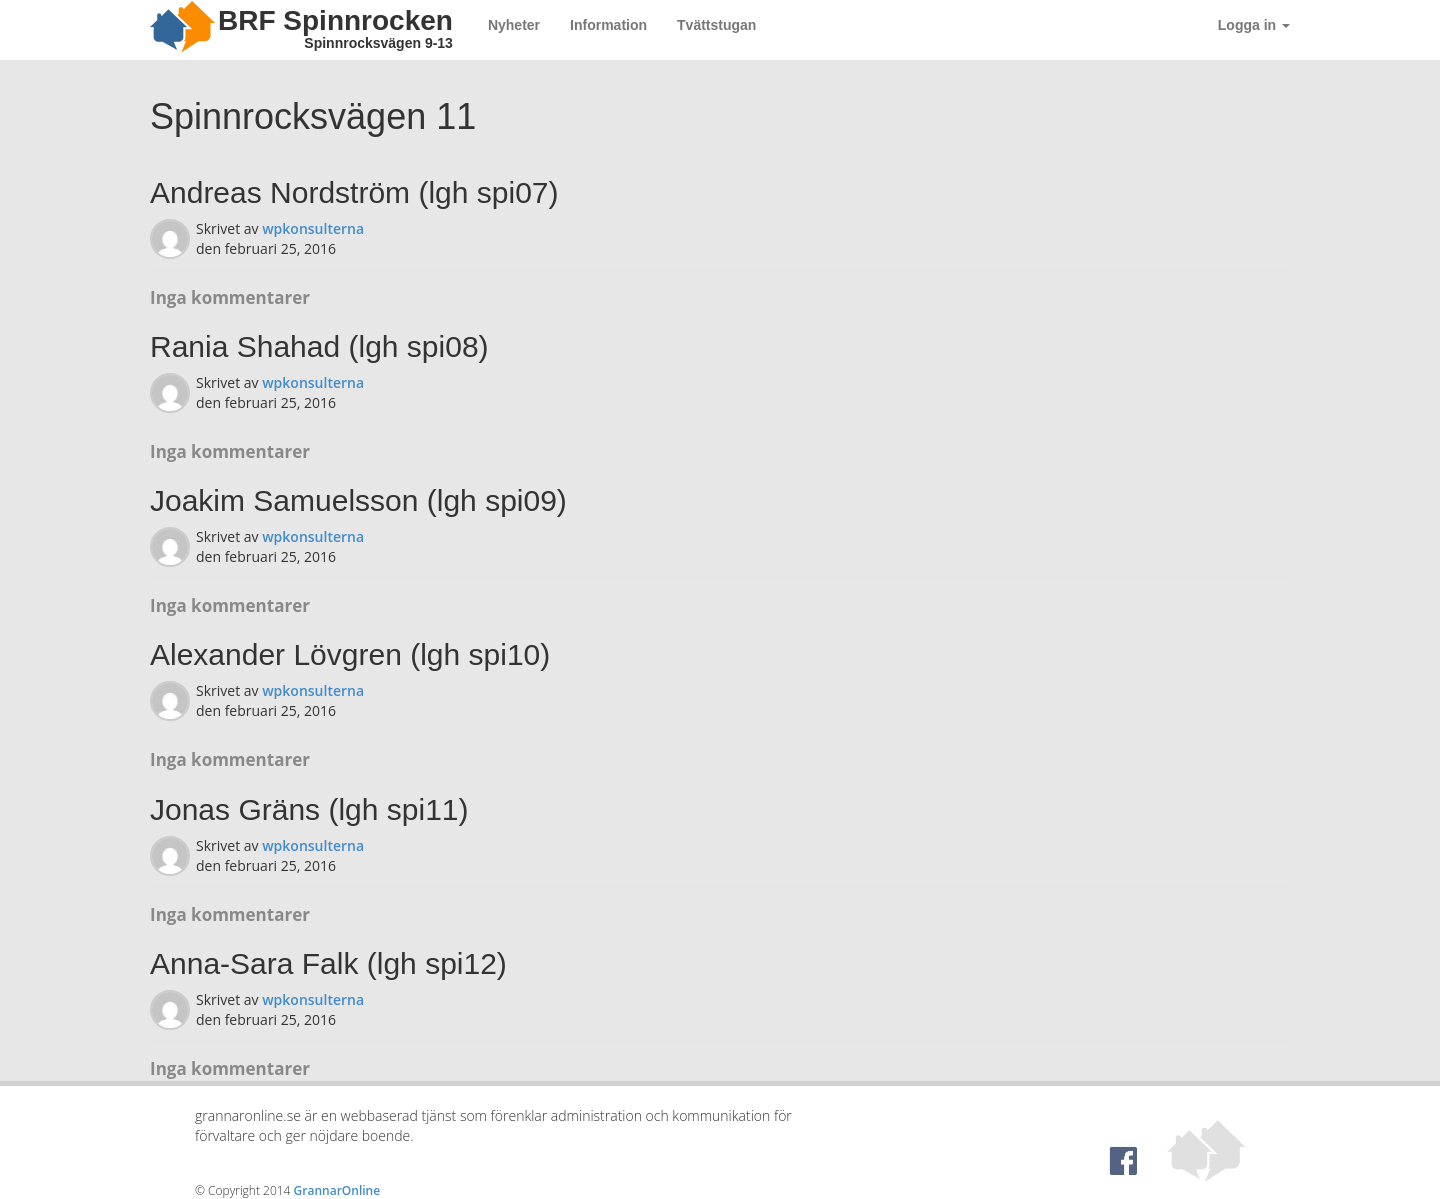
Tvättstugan (716, 25)
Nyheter (514, 25)
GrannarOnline (337, 1190)
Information (608, 25)
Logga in (1254, 25)
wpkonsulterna (313, 228)
